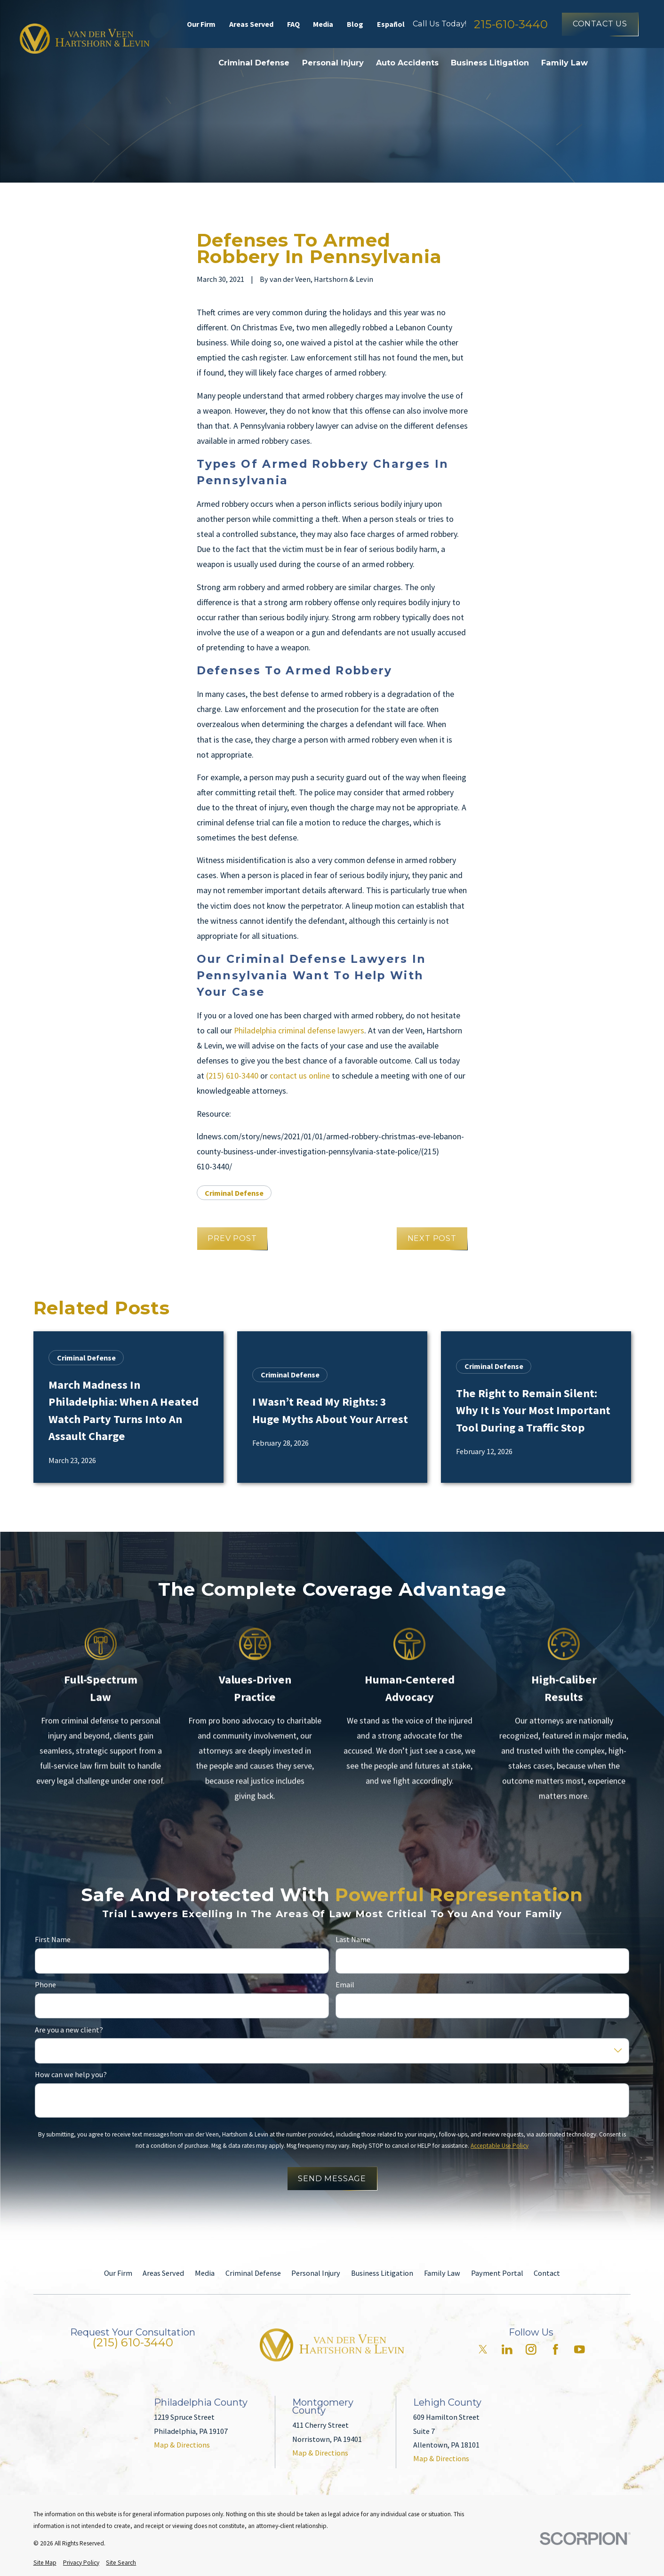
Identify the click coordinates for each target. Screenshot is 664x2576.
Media (323, 24)
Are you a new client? (69, 2029)
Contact (547, 2273)
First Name (53, 1940)
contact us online (300, 1075)
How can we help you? (71, 2075)
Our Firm (201, 24)
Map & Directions (182, 2444)
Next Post (432, 1238)
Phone (45, 1984)
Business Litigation (382, 2273)
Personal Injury (315, 2273)
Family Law (442, 2273)
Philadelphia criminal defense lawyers (299, 1030)
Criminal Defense (234, 1193)
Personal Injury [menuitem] (333, 62)
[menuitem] (44, 2562)
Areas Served (251, 24)
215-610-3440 (511, 24)
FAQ (293, 24)
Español (391, 24)
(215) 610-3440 (232, 1075)
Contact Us (600, 23)
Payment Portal (497, 2273)
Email (345, 1984)
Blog (355, 24)
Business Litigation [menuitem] (490, 62)
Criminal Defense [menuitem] (253, 62)
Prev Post (232, 1238)
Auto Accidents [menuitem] (407, 62)
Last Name (353, 1940)
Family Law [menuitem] (564, 62)
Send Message (332, 2178)
